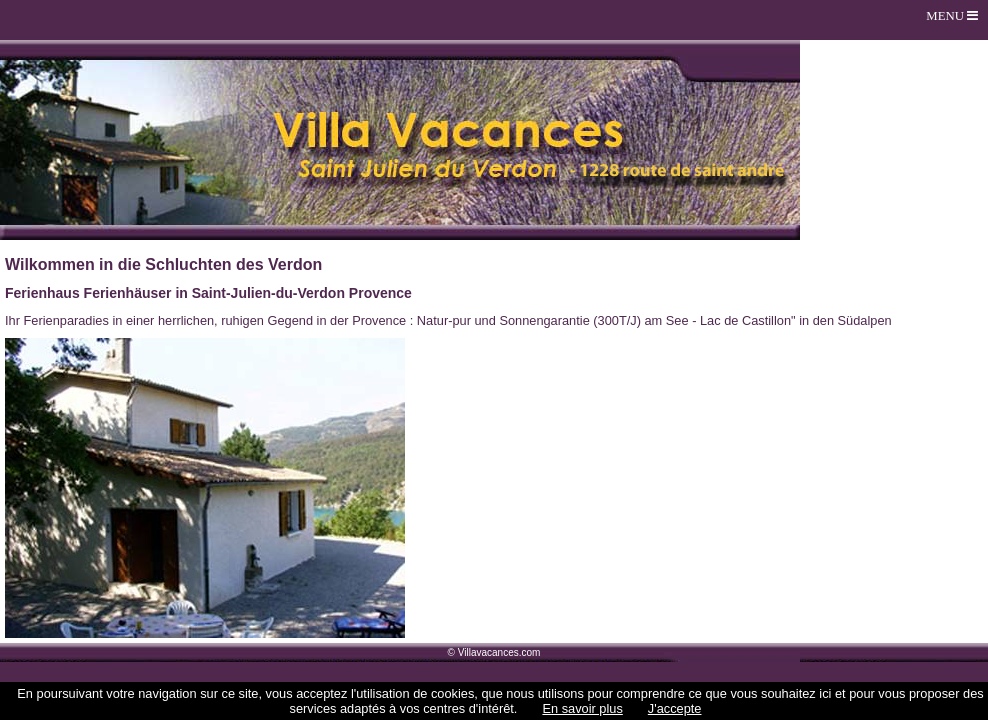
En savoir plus (582, 708)
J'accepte (675, 708)
